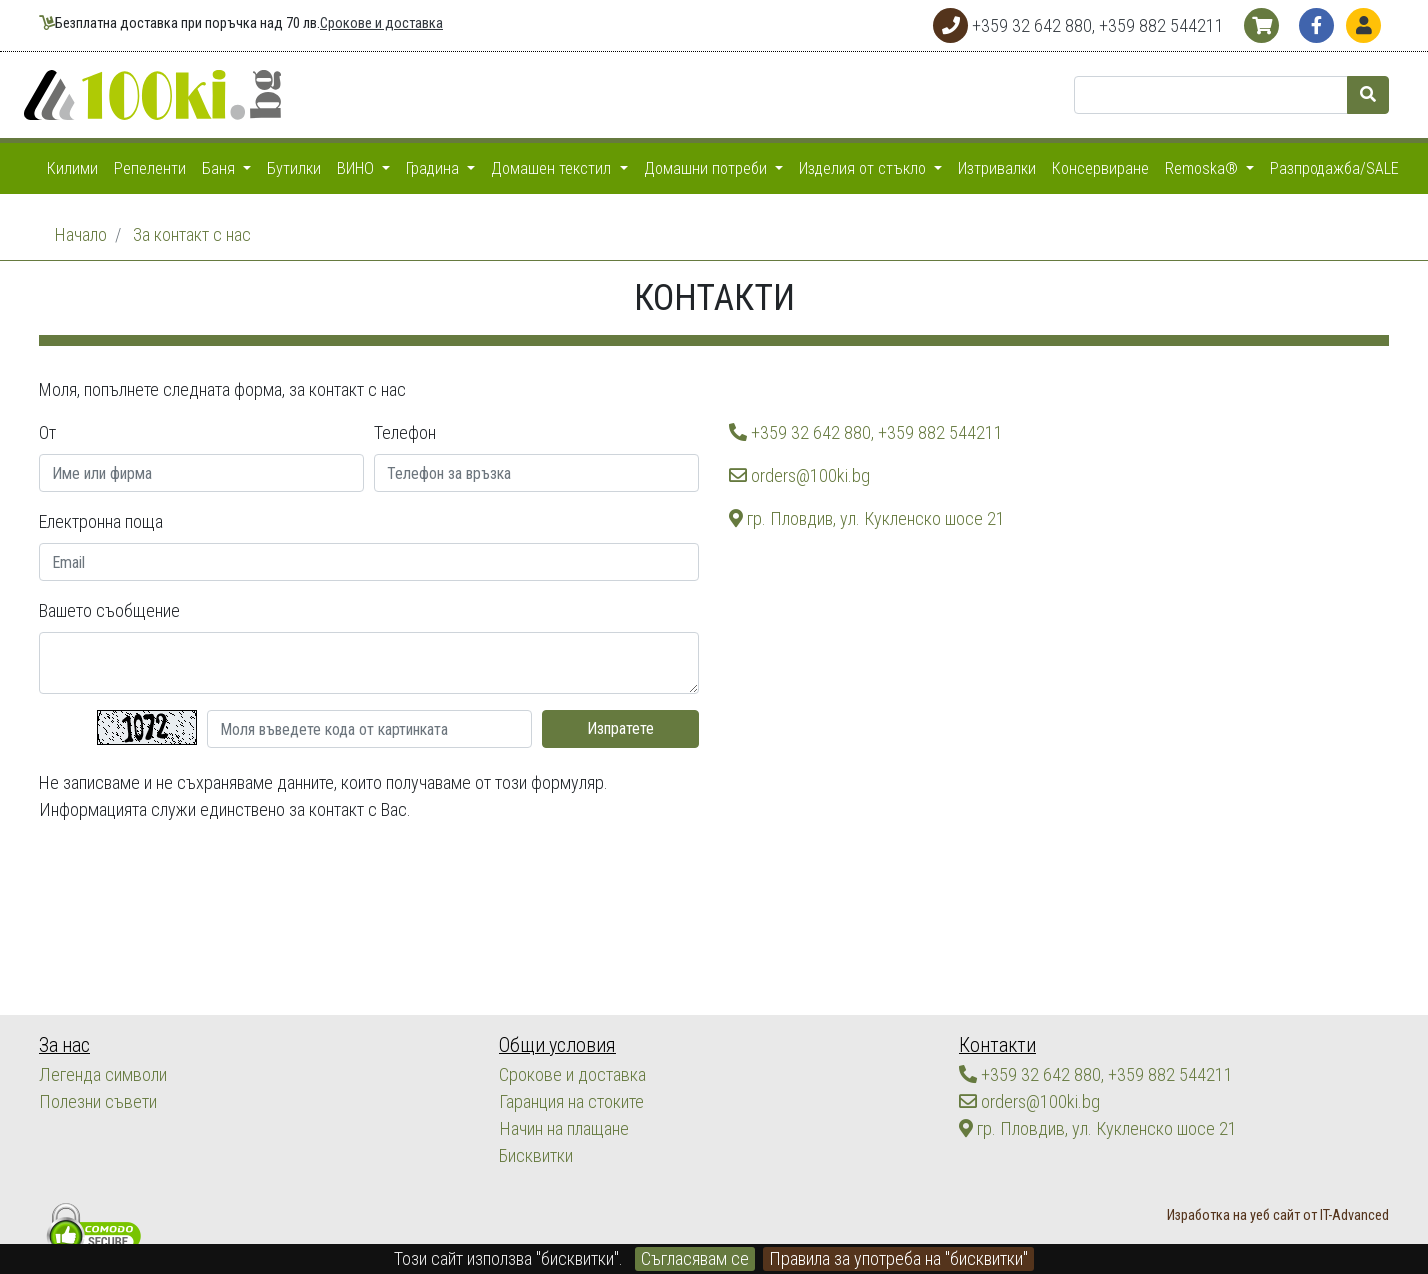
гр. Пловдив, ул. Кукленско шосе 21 (867, 518)
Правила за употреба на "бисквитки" (898, 1258)
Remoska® (1203, 168)
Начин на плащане (563, 1128)
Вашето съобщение (109, 610)
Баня (220, 168)
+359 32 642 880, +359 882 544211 (866, 432)
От (47, 432)
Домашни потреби (707, 168)
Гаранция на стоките (571, 1101)
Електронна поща (101, 521)
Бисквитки (535, 1155)
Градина (434, 168)
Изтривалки (997, 168)
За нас (64, 1045)
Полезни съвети (97, 1101)
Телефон (405, 432)
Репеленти (150, 168)
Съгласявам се (695, 1258)
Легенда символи (102, 1074)
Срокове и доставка (381, 23)
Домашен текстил (553, 168)
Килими (72, 168)
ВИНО (357, 168)
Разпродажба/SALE (1334, 168)
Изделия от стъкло (864, 168)
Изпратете (620, 728)
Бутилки (294, 168)
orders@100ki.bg (799, 475)
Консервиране (1100, 168)
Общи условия (556, 1045)
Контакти (996, 1045)
